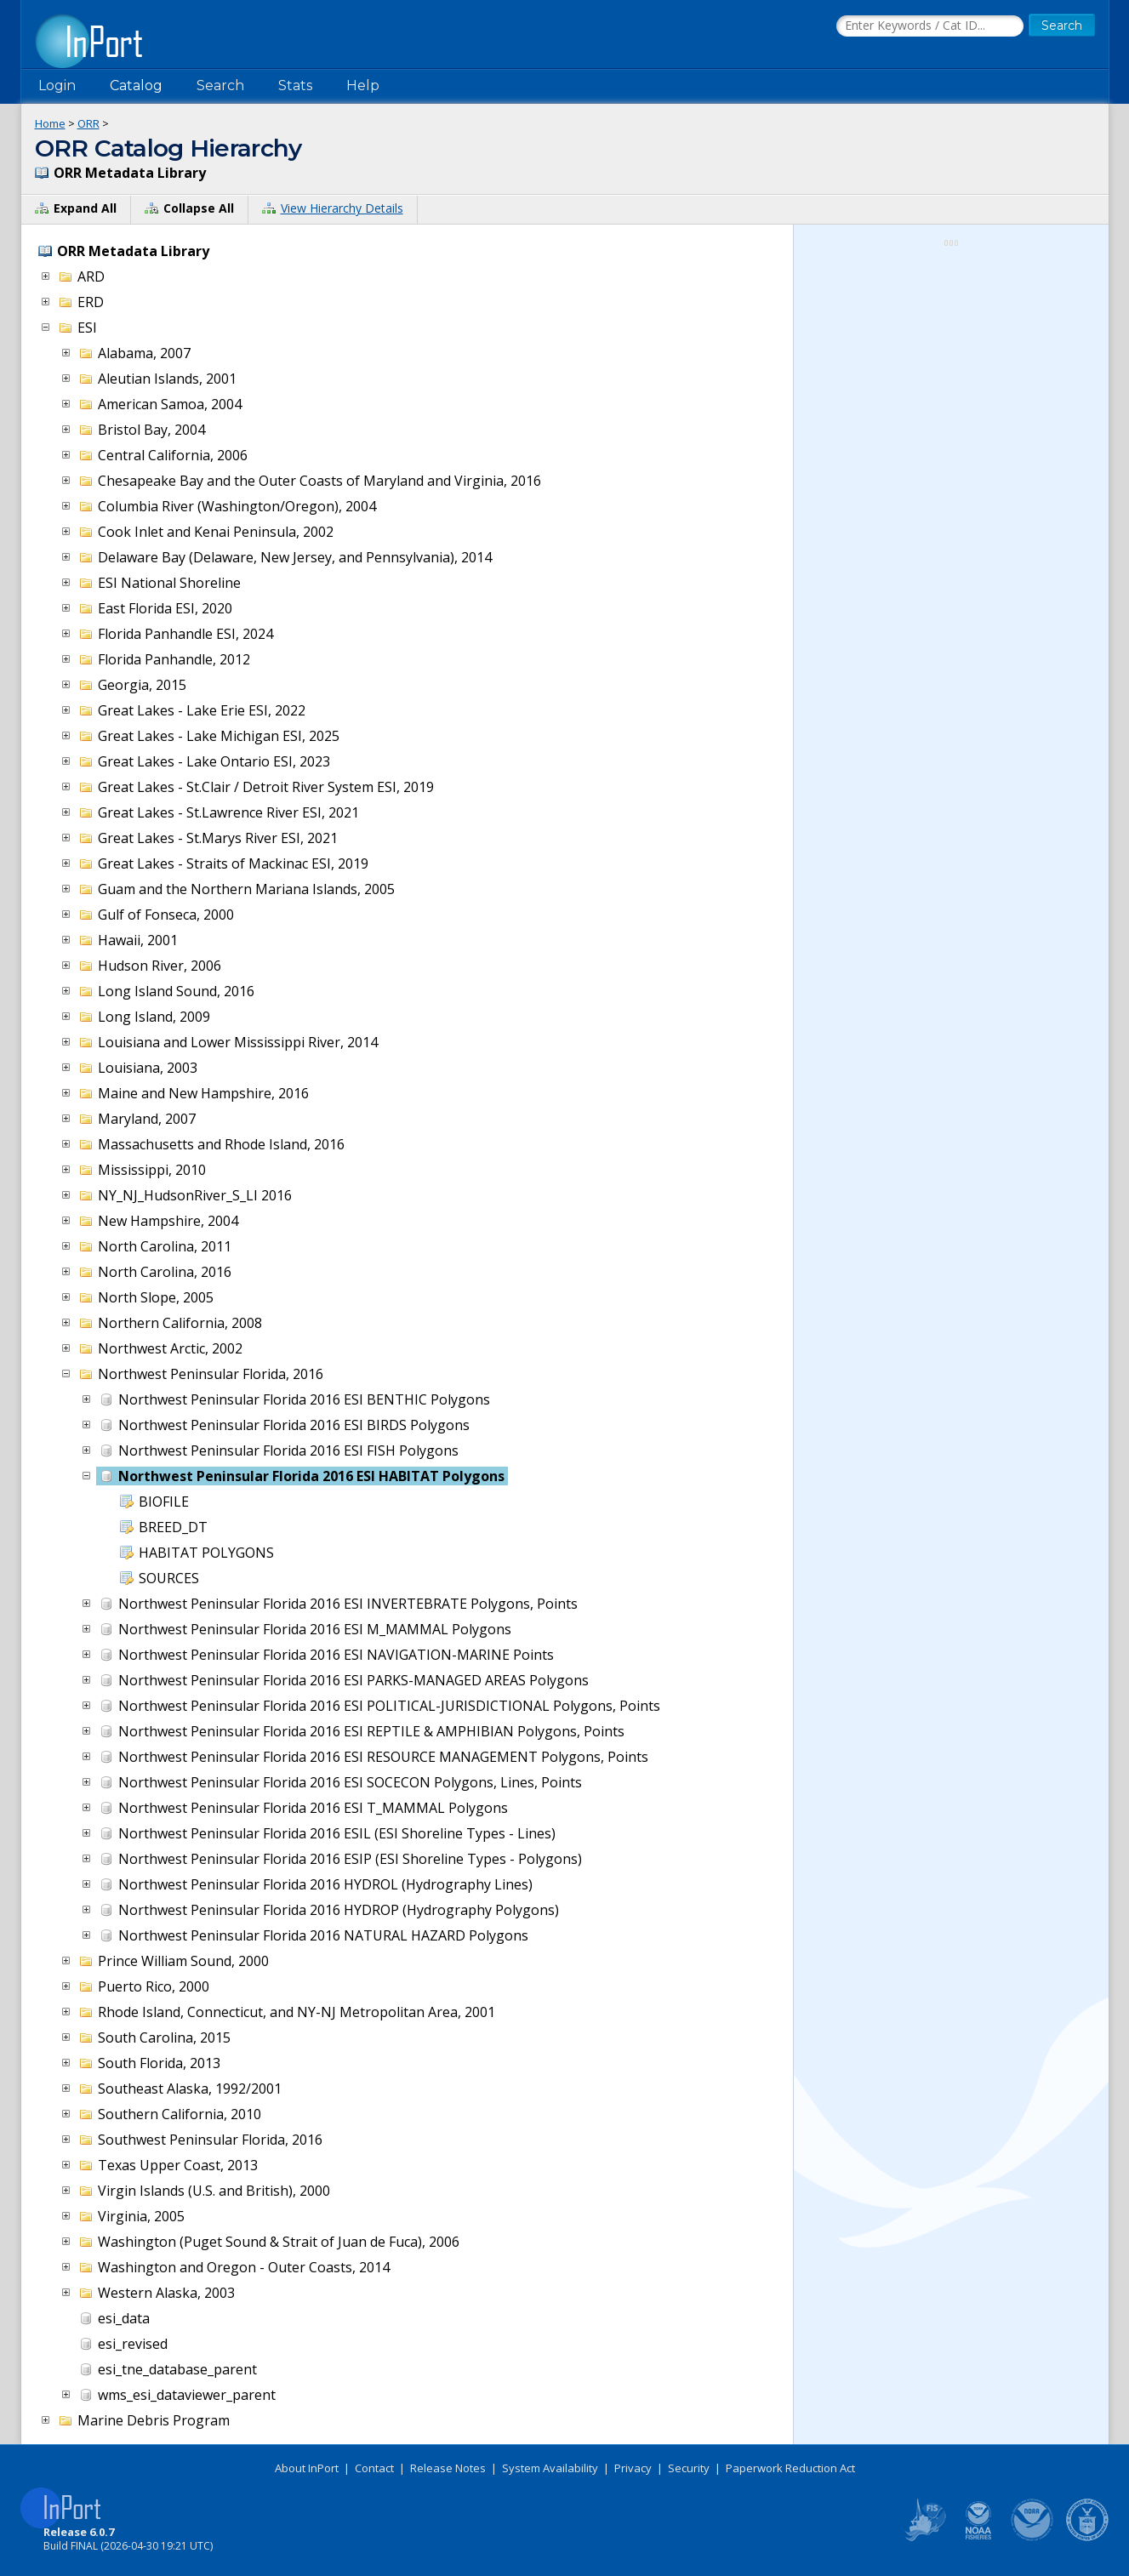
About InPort (307, 2468)
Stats (295, 85)
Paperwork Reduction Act (790, 2468)
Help (362, 85)
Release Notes (448, 2468)
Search (220, 85)
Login (57, 85)
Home (50, 123)
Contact (374, 2468)
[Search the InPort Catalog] (930, 26)
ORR (88, 123)
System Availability (550, 2468)
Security (689, 2468)
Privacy (633, 2468)
